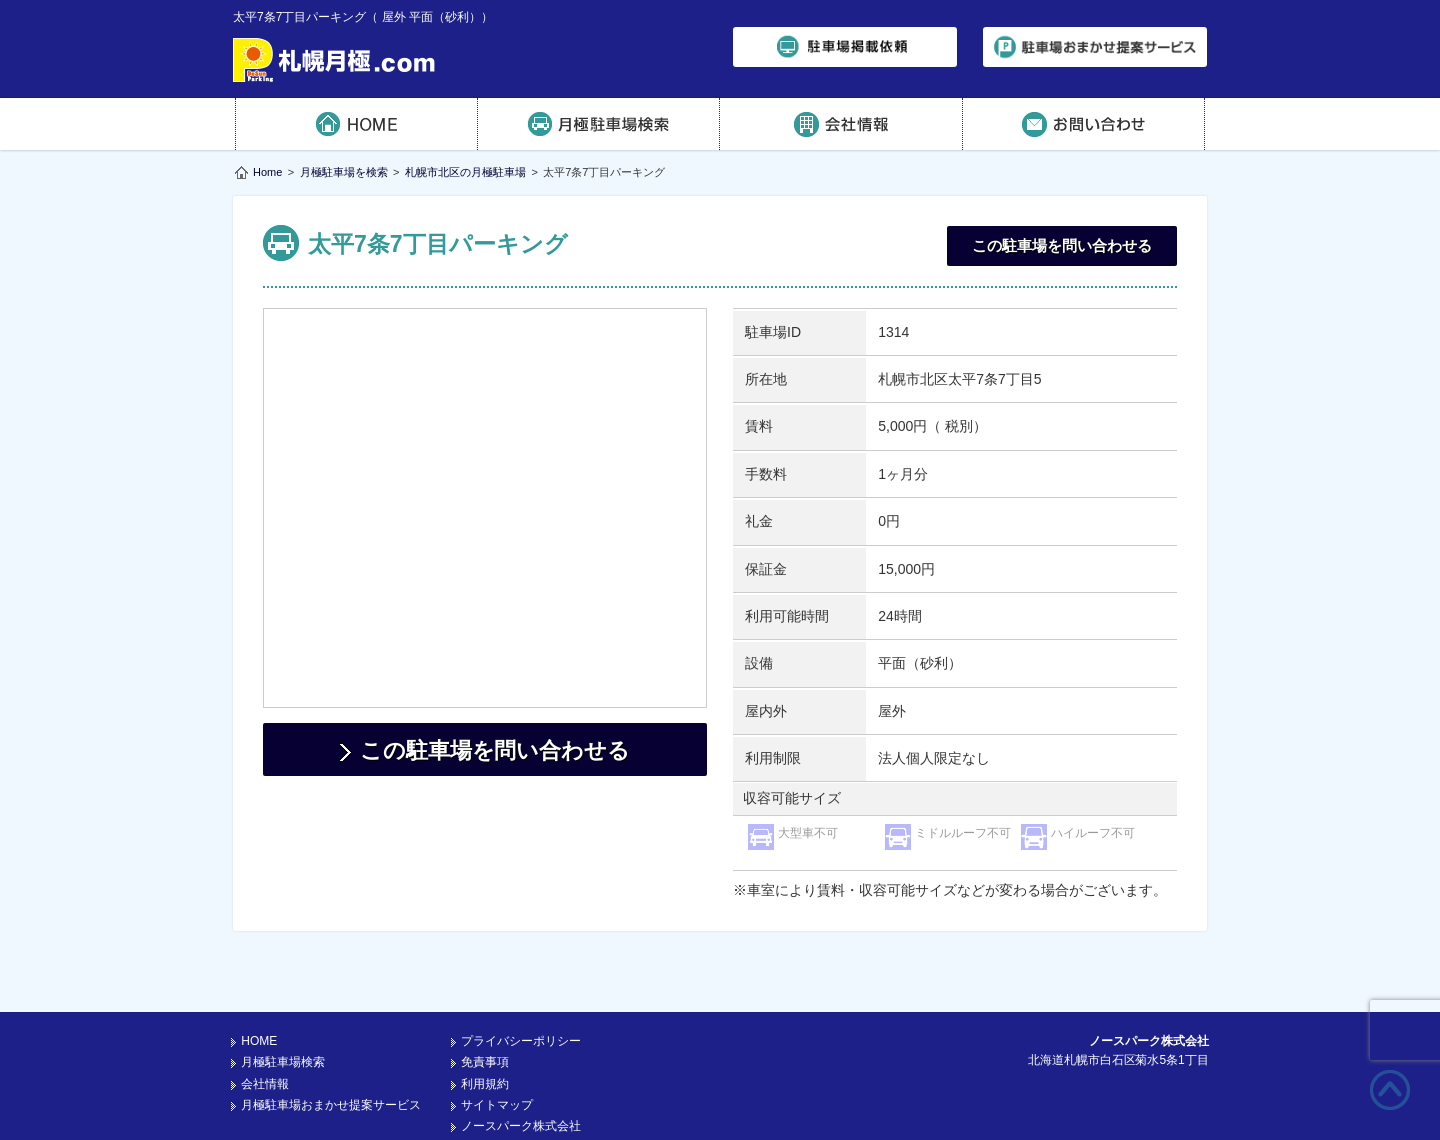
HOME (356, 124)
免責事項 (485, 1011)
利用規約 (485, 1033)
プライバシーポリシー (521, 990)
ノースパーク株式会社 (521, 1075)
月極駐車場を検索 (344, 172)
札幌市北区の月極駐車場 (465, 172)
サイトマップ (497, 1054)
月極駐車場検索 (599, 124)
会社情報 (841, 124)
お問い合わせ (1084, 124)
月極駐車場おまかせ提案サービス (331, 1054)
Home (267, 172)
